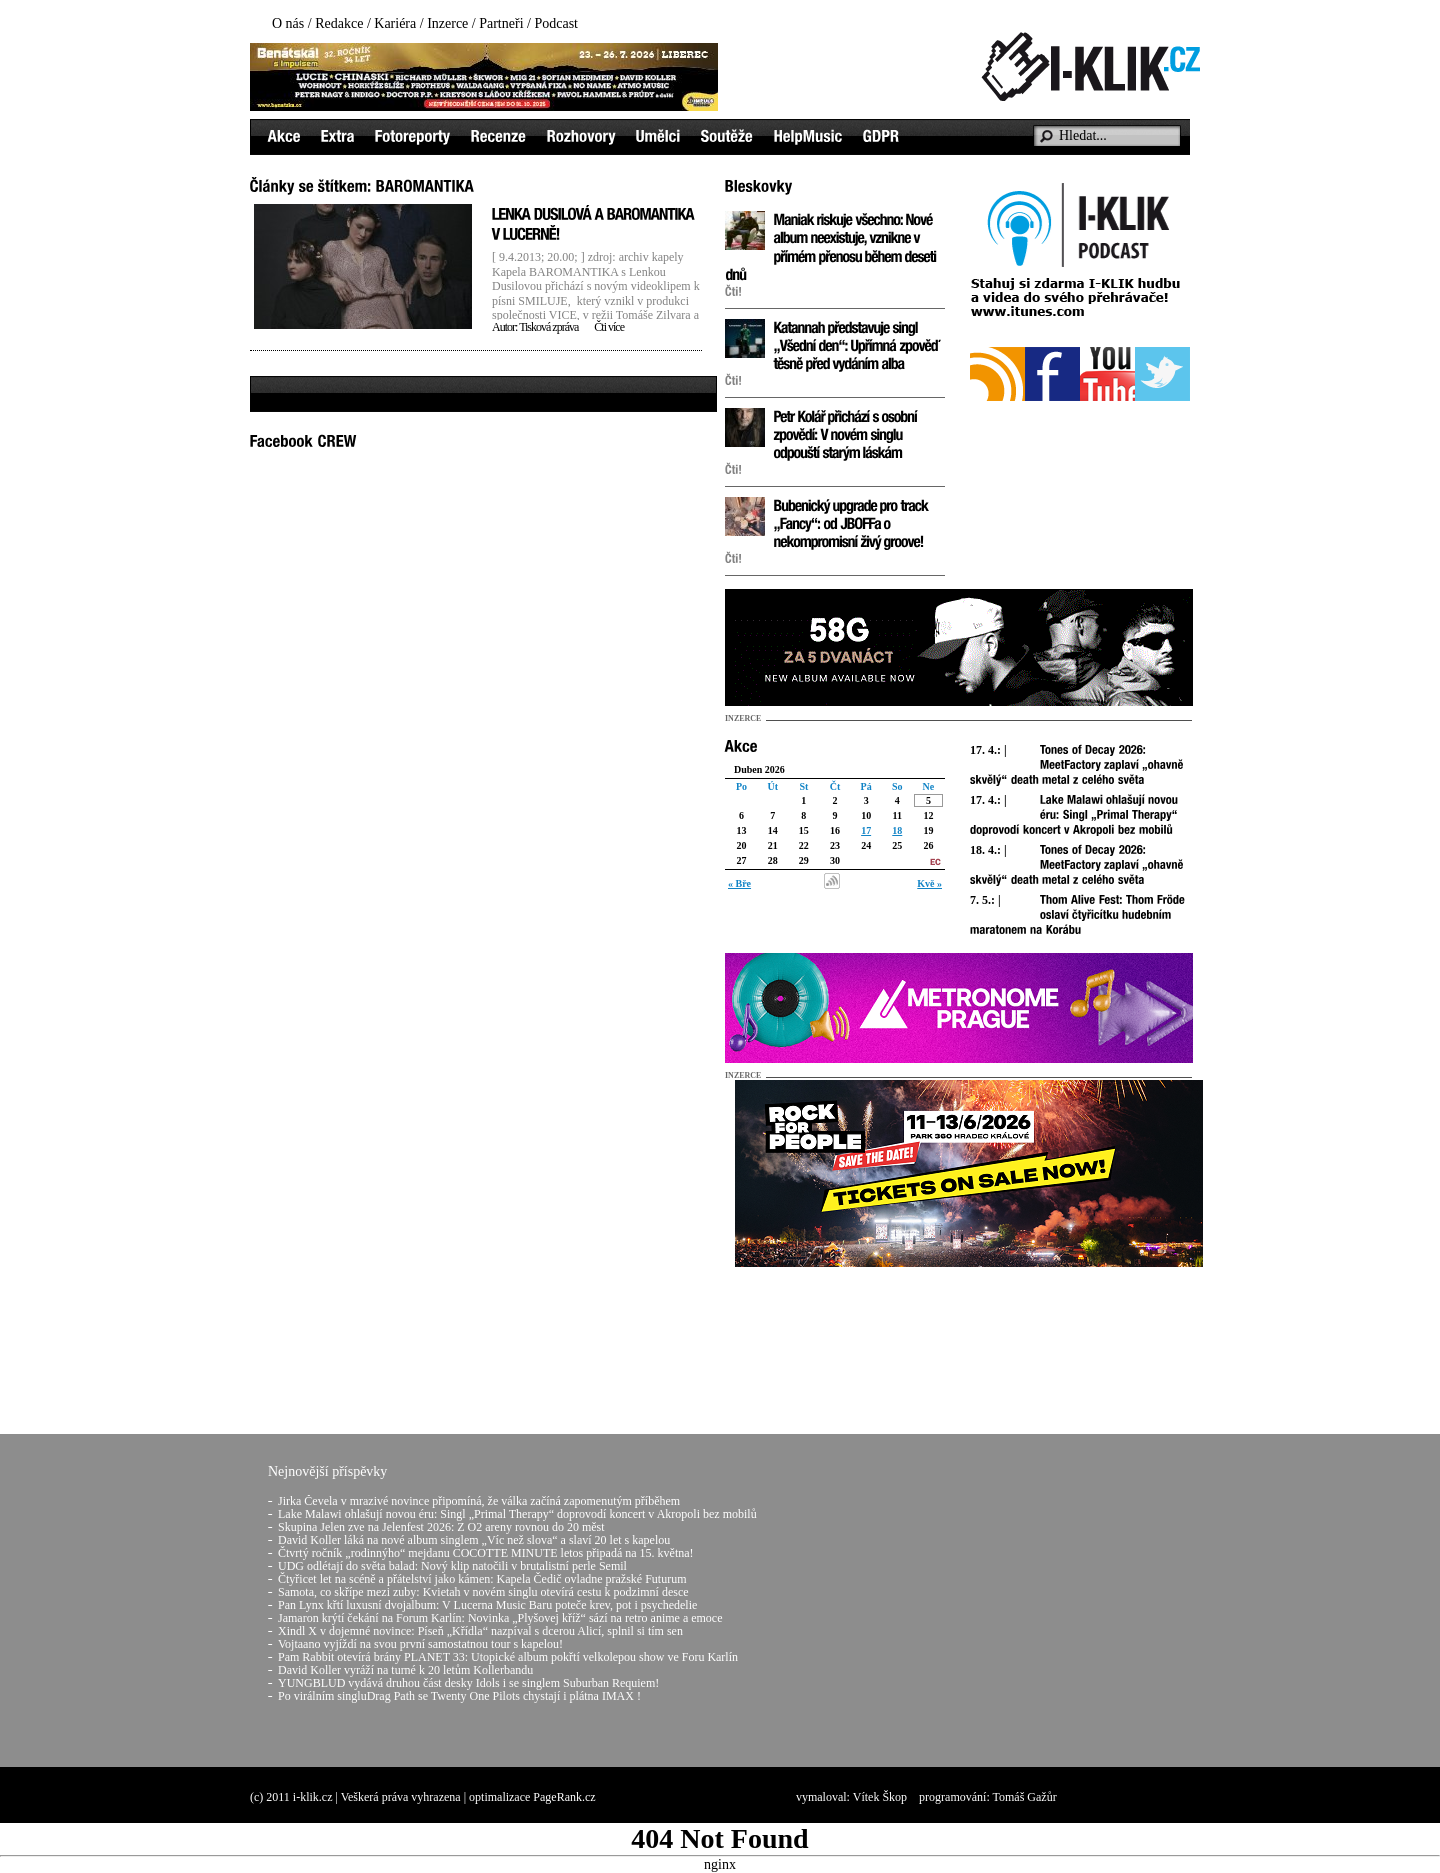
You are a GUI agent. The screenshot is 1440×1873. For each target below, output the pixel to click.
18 (897, 830)
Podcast (556, 23)
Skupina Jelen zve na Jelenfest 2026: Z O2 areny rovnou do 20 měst (441, 1527)
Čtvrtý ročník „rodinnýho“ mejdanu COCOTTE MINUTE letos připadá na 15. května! (486, 1553)
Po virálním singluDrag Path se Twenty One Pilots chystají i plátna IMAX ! (459, 1696)
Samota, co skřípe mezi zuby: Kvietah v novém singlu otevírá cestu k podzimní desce (483, 1592)
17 (866, 830)
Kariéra (395, 23)
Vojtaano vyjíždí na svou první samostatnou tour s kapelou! (420, 1644)
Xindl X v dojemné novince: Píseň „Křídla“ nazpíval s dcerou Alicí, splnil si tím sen (480, 1631)
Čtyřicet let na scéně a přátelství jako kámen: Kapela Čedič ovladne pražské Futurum (482, 1579)
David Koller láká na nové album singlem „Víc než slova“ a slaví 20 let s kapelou (474, 1540)
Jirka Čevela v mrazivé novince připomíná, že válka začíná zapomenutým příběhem (479, 1501)
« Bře (739, 883)
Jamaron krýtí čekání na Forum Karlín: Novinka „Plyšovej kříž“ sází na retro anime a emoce (500, 1618)
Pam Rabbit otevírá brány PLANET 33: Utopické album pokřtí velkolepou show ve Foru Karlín (508, 1657)
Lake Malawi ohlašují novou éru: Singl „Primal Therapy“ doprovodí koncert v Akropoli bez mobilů (517, 1514)
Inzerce (447, 23)
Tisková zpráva (548, 327)
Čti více (609, 327)
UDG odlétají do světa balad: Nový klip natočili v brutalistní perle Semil (452, 1566)
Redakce (339, 23)
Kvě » (929, 883)
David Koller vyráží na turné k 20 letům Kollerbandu (405, 1670)
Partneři (501, 23)
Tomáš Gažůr (1025, 1797)
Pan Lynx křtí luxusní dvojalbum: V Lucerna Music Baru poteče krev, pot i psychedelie (487, 1605)
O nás (288, 23)
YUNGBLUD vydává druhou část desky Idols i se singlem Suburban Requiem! (468, 1683)
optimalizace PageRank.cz (532, 1797)
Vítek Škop (880, 1797)
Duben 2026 (759, 769)
